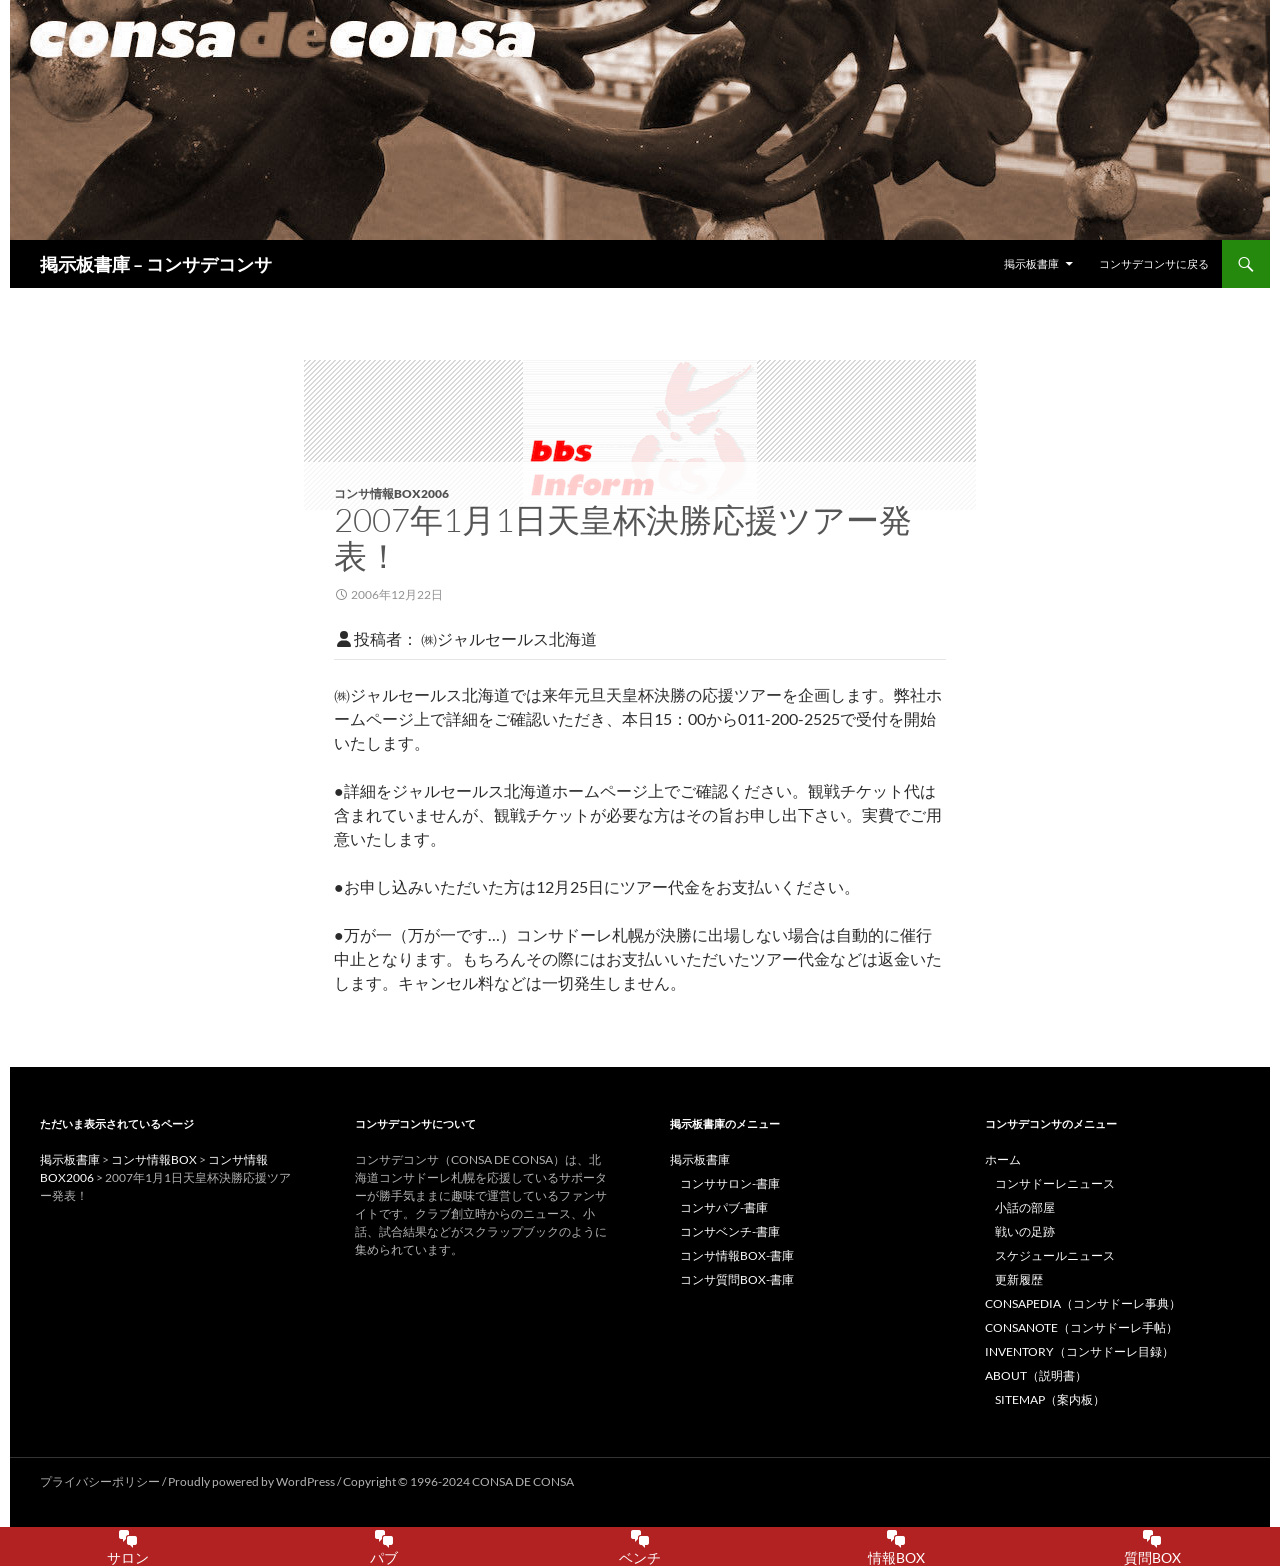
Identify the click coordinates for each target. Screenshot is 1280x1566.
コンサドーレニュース (1055, 1183)
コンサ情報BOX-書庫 (737, 1255)
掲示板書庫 (1031, 263)
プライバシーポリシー (100, 1481)
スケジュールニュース (1055, 1255)
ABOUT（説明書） (1036, 1375)
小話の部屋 (1025, 1207)
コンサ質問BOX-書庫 (737, 1279)
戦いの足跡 (1025, 1231)
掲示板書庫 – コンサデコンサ (156, 264)
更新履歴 (1019, 1279)
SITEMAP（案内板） (1050, 1399)
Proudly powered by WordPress (252, 1481)
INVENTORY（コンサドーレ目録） (1079, 1351)
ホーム (1003, 1159)
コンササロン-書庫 (730, 1183)
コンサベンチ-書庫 (730, 1231)
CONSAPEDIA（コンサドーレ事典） (1083, 1303)
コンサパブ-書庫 (724, 1207)
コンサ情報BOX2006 (391, 493)
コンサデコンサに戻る (1154, 263)
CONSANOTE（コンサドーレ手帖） (1081, 1327)
